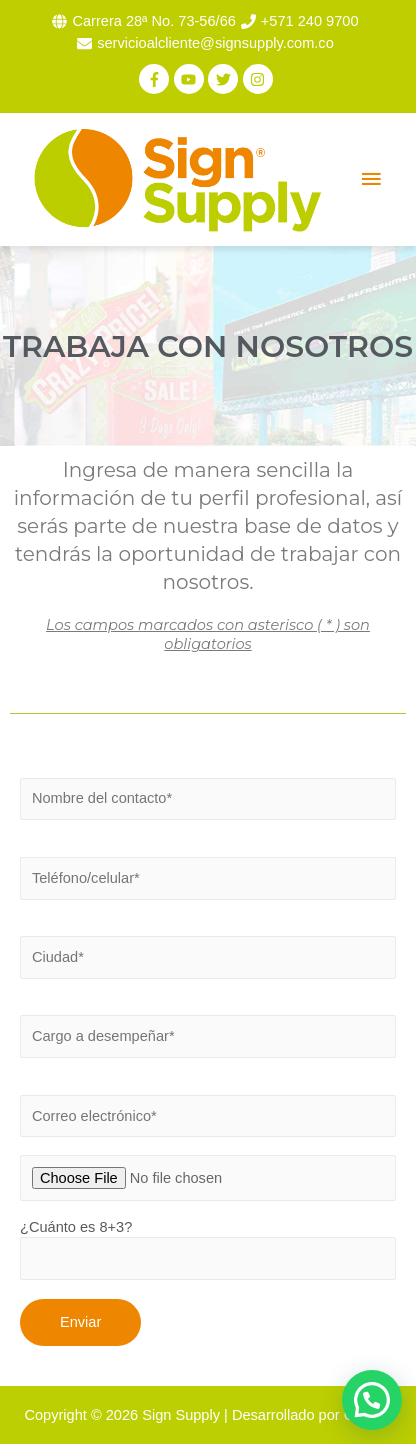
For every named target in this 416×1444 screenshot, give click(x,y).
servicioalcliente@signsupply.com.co (215, 43)
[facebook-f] (156, 79)
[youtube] (191, 79)
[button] (372, 1400)
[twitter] (225, 79)
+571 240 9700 (310, 21)
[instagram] (260, 79)
